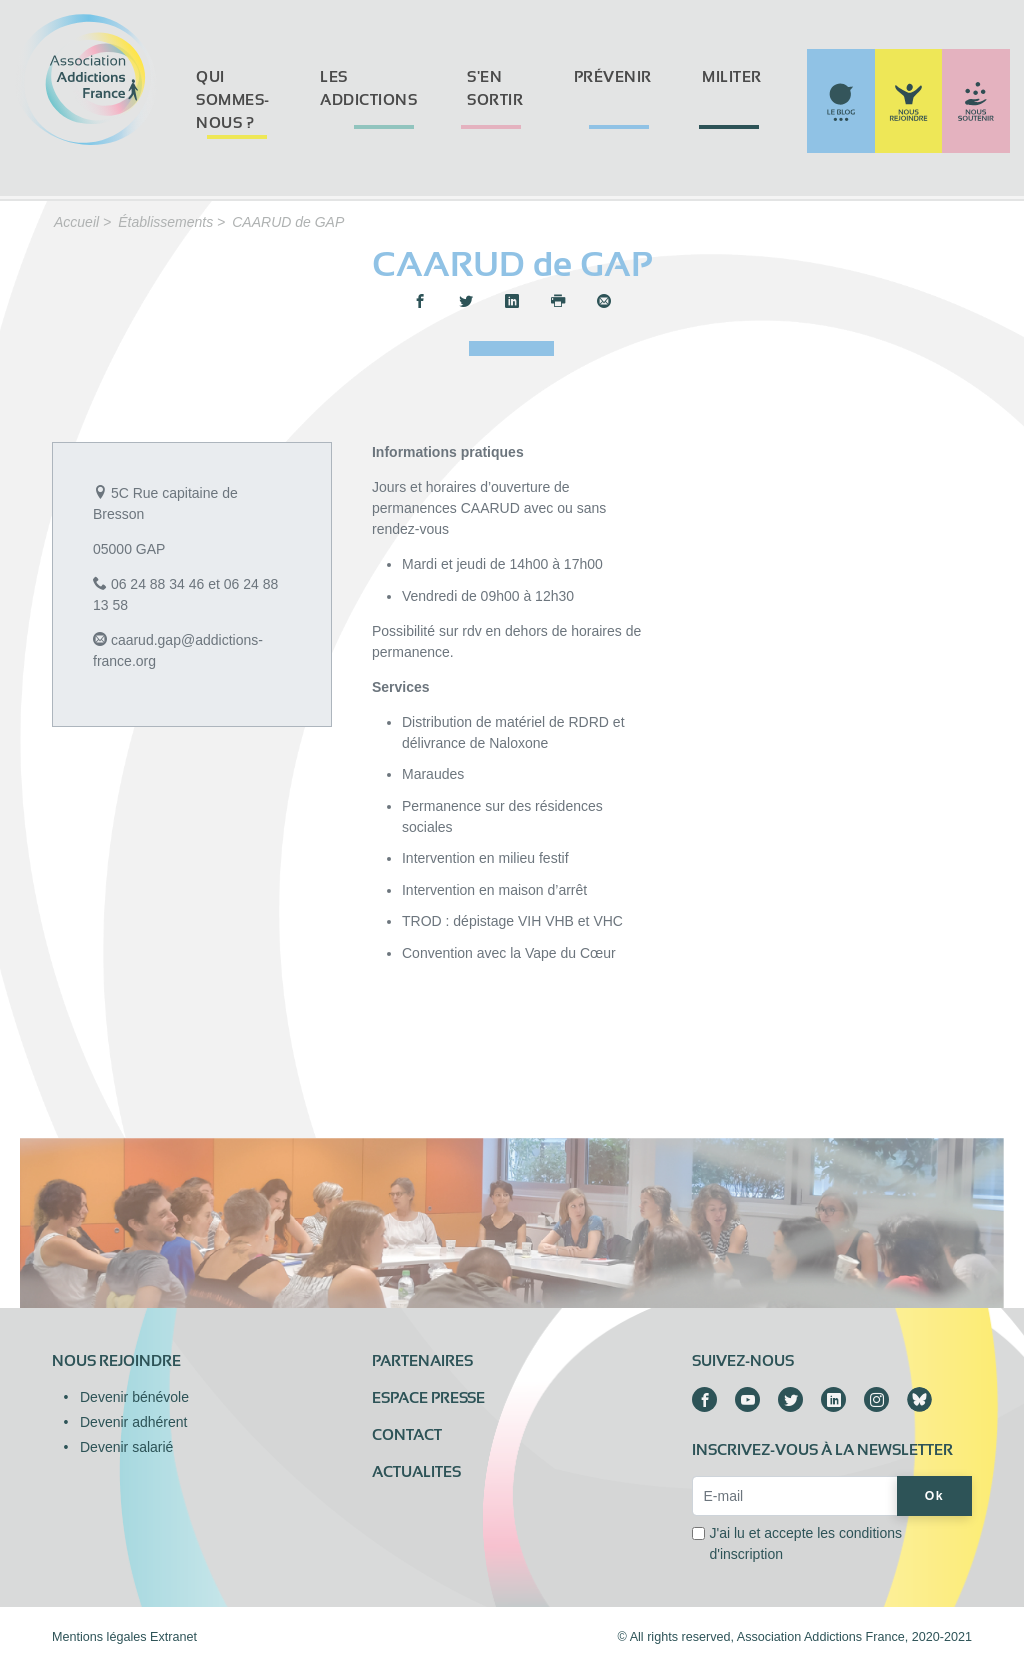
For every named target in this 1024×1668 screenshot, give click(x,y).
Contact (407, 1435)
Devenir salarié (126, 1447)
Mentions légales (99, 1637)
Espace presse (428, 1398)
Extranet (173, 1637)
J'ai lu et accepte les (805, 1543)
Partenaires (422, 1361)
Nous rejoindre (116, 1361)
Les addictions (368, 88)
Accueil (76, 222)
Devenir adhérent (133, 1422)
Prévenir (613, 77)
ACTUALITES (416, 1472)
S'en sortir (495, 88)
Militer (732, 77)
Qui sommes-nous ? (233, 100)
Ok (934, 1496)
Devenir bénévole (134, 1397)
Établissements (165, 222)
